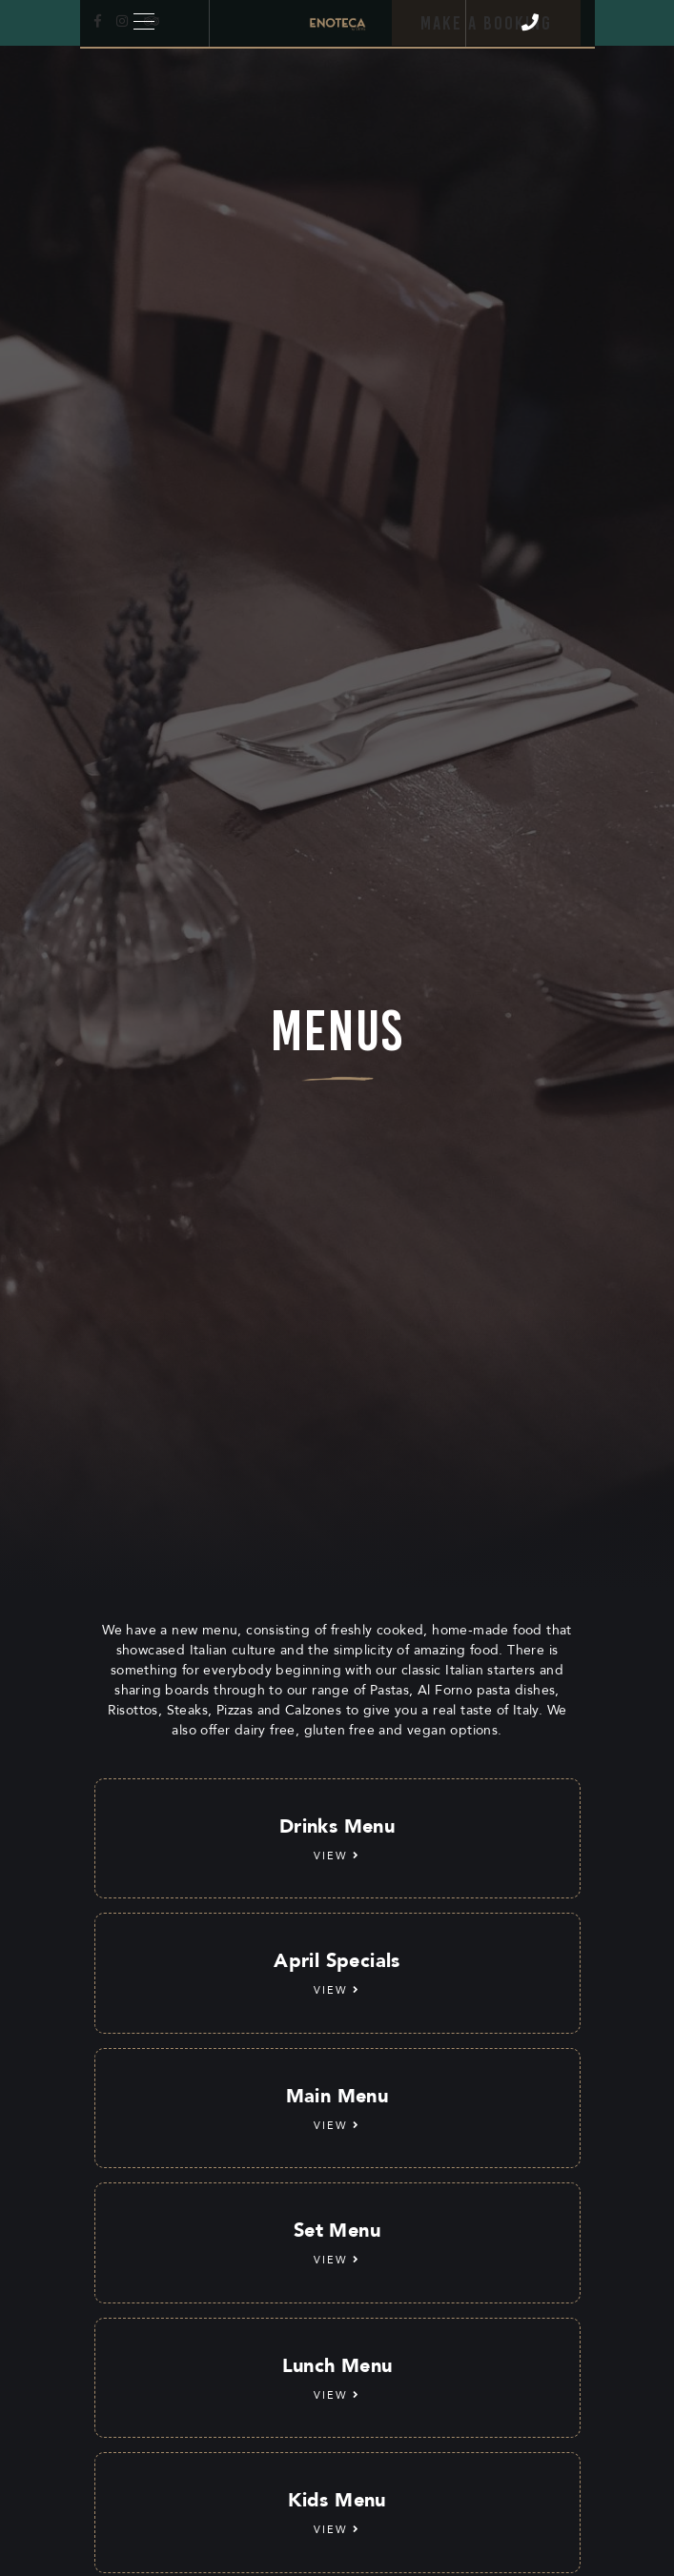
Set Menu (337, 2243)
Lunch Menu (337, 2378)
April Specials (337, 1973)
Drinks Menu (337, 1839)
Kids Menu (337, 2513)
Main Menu (337, 2109)
